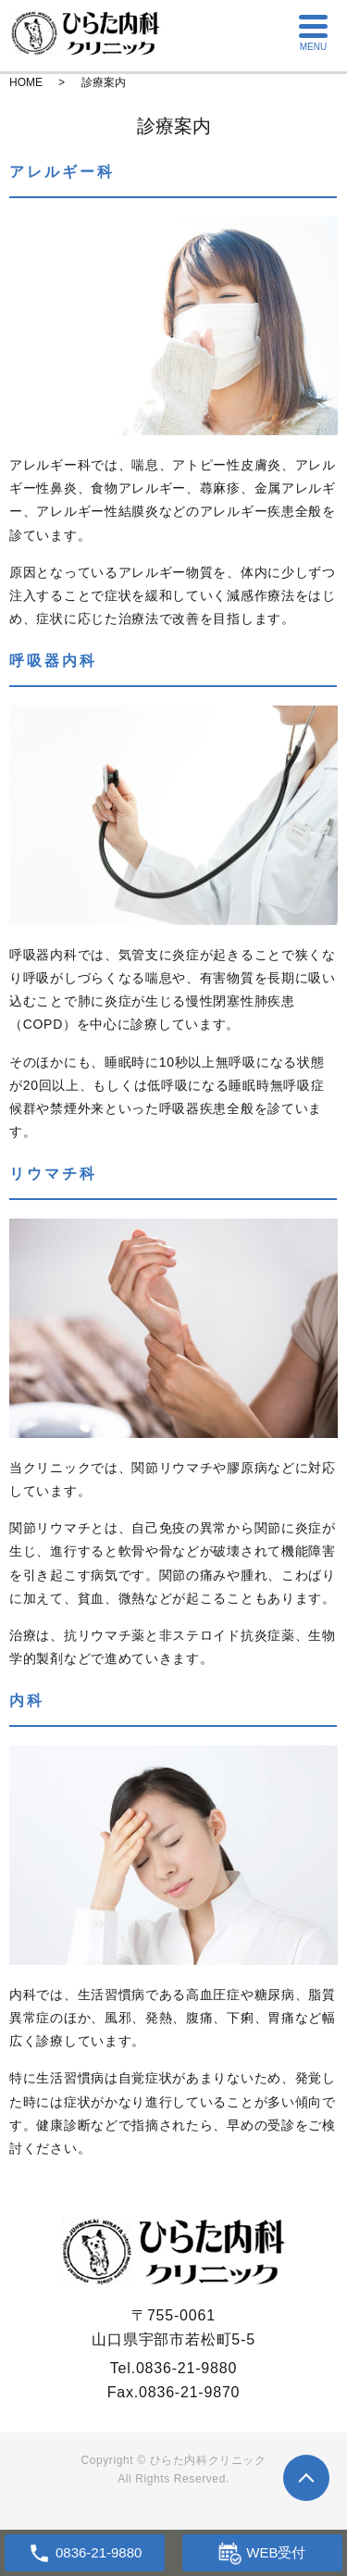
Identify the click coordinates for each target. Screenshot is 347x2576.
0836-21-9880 (186, 2368)
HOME (26, 82)
